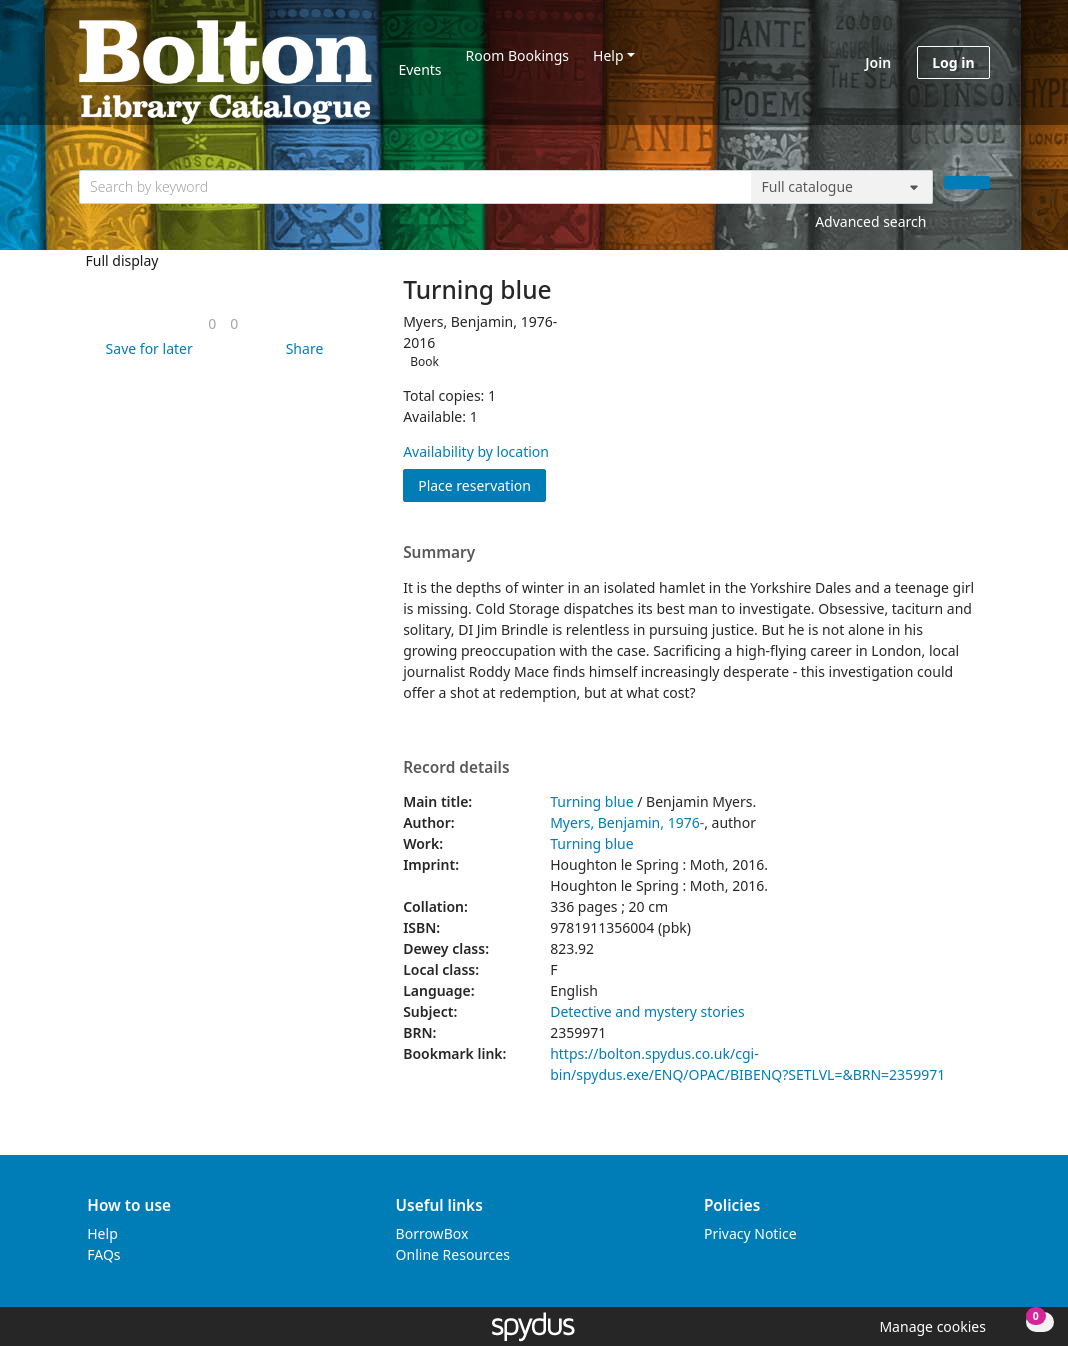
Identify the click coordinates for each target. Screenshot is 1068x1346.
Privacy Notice (750, 1233)
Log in (953, 62)
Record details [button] (456, 768)
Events (419, 69)
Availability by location (476, 451)
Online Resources (453, 1254)
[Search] (967, 182)
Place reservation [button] (482, 484)
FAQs (103, 1254)
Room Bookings (517, 55)
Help (608, 55)
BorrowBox (432, 1233)
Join (878, 62)
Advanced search (870, 221)
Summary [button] (439, 553)
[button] (146, 348)
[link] (212, 323)
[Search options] (842, 187)
